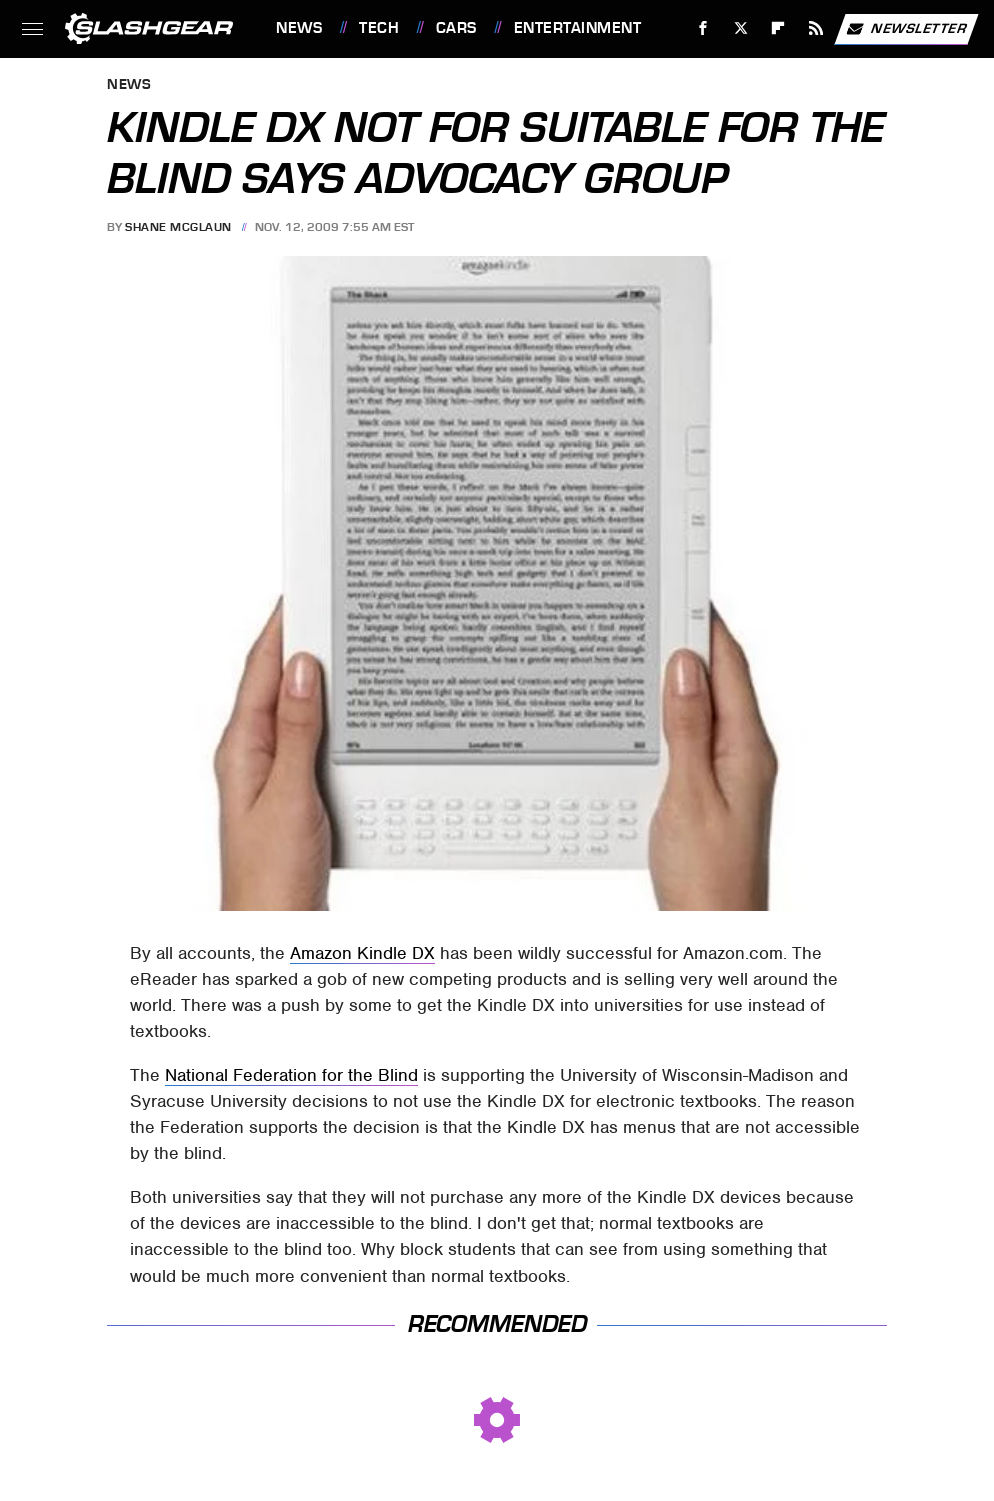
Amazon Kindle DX (362, 953)
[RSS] (816, 28)
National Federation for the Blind (291, 1075)
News (299, 28)
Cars (456, 28)
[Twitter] (740, 28)
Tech (379, 28)
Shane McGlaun (178, 227)
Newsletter (906, 29)
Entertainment (578, 28)
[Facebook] (703, 28)
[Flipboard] (778, 28)
